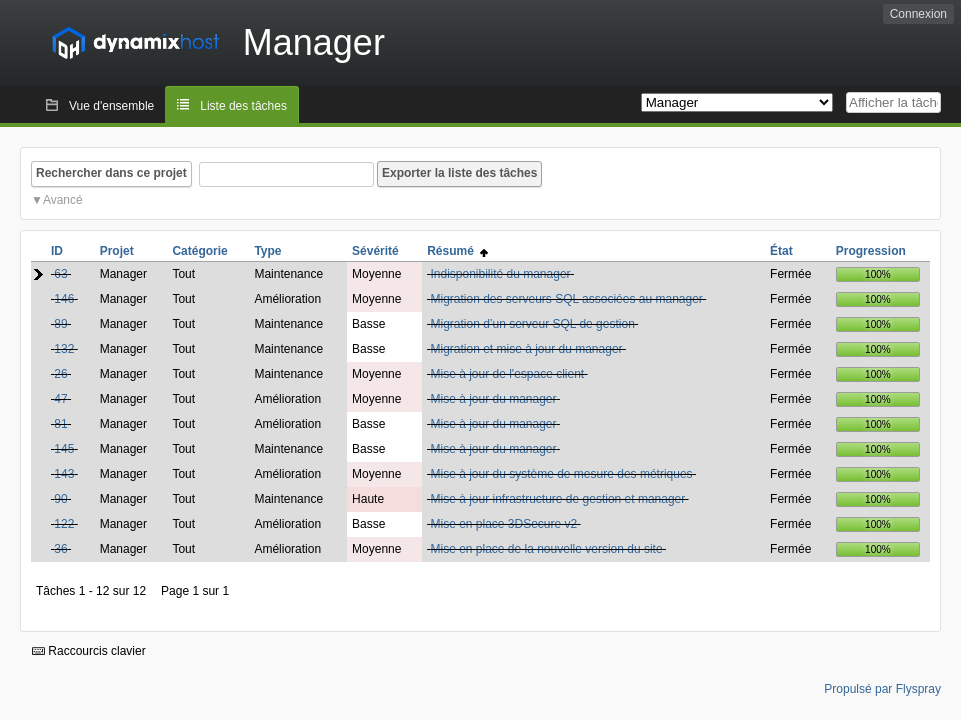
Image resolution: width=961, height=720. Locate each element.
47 (60, 399)
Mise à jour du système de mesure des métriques (561, 474)
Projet (117, 251)
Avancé (63, 200)
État (781, 251)
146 (64, 299)
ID (57, 251)
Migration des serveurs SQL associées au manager (566, 299)
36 (60, 549)
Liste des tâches (243, 106)
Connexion (918, 14)
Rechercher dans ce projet (111, 173)
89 (60, 324)
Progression (871, 251)
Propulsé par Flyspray (882, 689)
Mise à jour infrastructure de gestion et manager (557, 499)
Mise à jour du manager (493, 399)
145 (64, 449)
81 (60, 424)
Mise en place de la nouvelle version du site (546, 549)
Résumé (457, 251)
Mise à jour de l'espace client (507, 374)
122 (64, 524)
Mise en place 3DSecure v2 (503, 524)
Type (267, 251)
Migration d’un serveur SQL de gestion (532, 324)
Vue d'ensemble (111, 106)
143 (64, 474)
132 (64, 349)
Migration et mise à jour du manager (526, 349)
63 (60, 274)
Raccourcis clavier (89, 651)
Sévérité (375, 251)
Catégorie (199, 251)
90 (60, 499)
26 (60, 374)
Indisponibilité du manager (500, 274)
